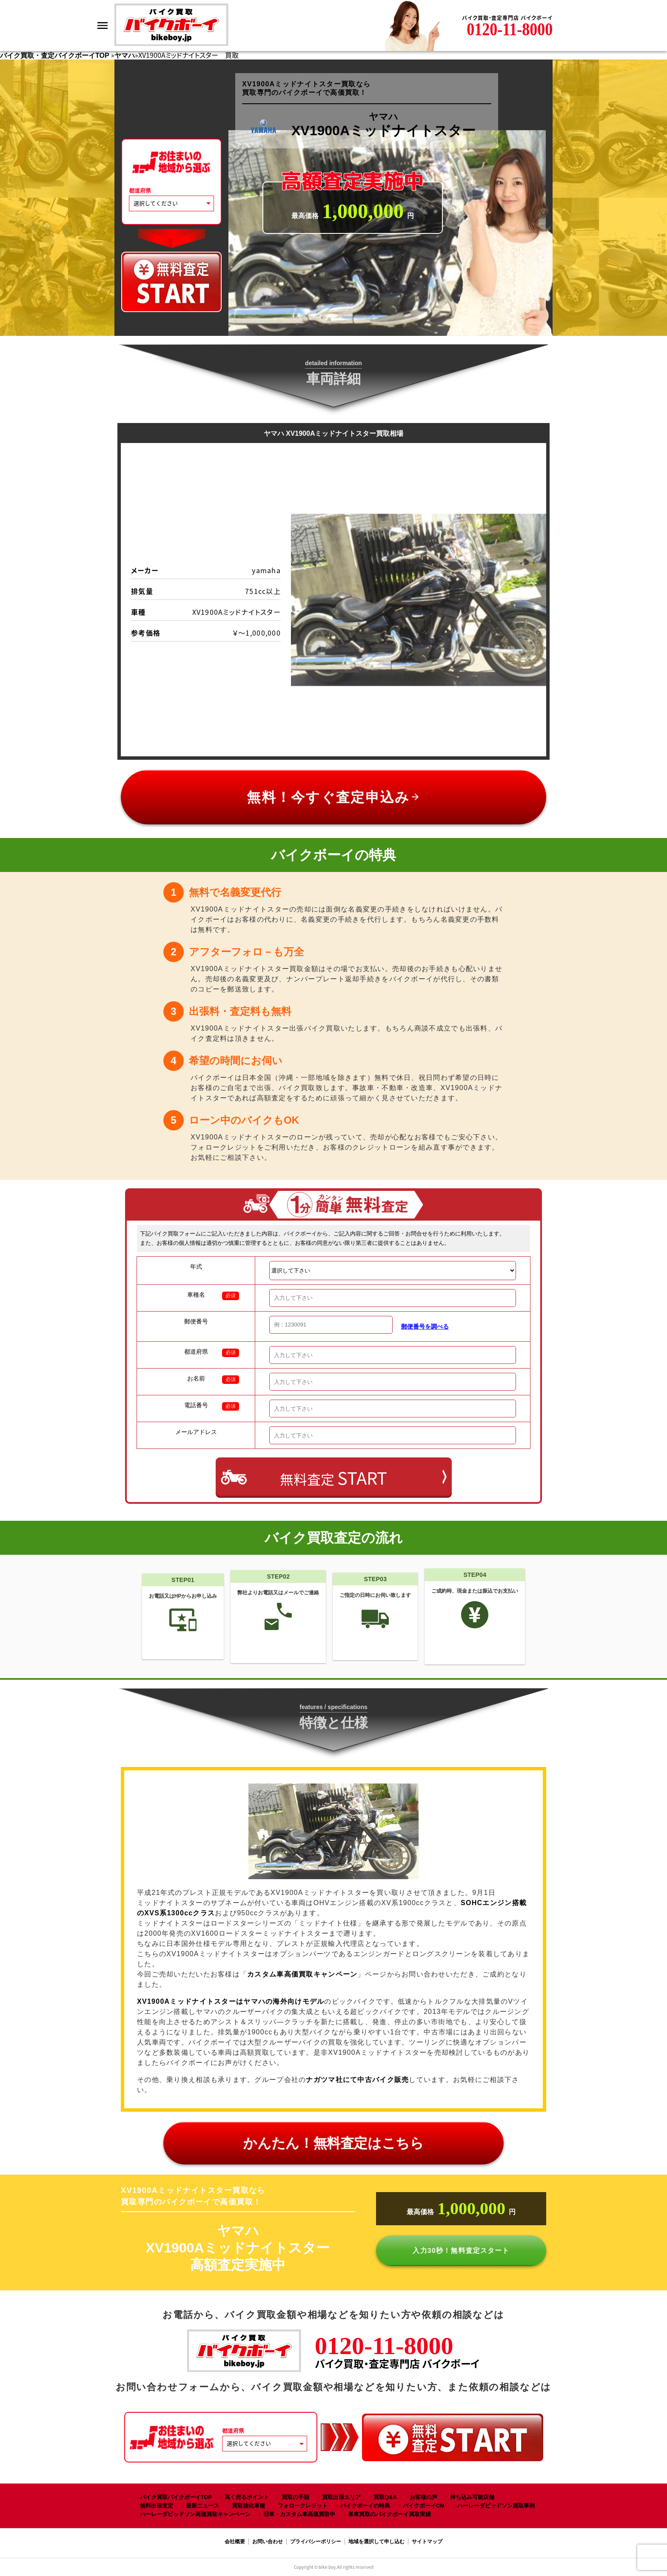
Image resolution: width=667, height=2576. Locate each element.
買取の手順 (295, 2497)
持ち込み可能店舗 (472, 2497)
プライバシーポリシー (315, 2542)
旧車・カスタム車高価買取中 (299, 2514)
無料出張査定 (156, 2505)
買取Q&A (384, 2497)
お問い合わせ (267, 2542)
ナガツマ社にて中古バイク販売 (357, 2079)
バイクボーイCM (424, 2505)
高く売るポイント (247, 2497)
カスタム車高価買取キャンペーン (302, 1974)
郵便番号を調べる (425, 1326)
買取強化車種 (248, 2505)
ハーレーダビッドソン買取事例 (496, 2505)
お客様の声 (423, 2497)
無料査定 (333, 1477)
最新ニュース (202, 2505)
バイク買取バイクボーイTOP (176, 2497)
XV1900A (230, 2001)
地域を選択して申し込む (376, 2542)
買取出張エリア (341, 2497)
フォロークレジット (303, 2505)
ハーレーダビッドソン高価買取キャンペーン (195, 2514)
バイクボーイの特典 (365, 2505)
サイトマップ (427, 2542)
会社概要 (235, 2542)
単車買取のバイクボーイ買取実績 (389, 2514)
